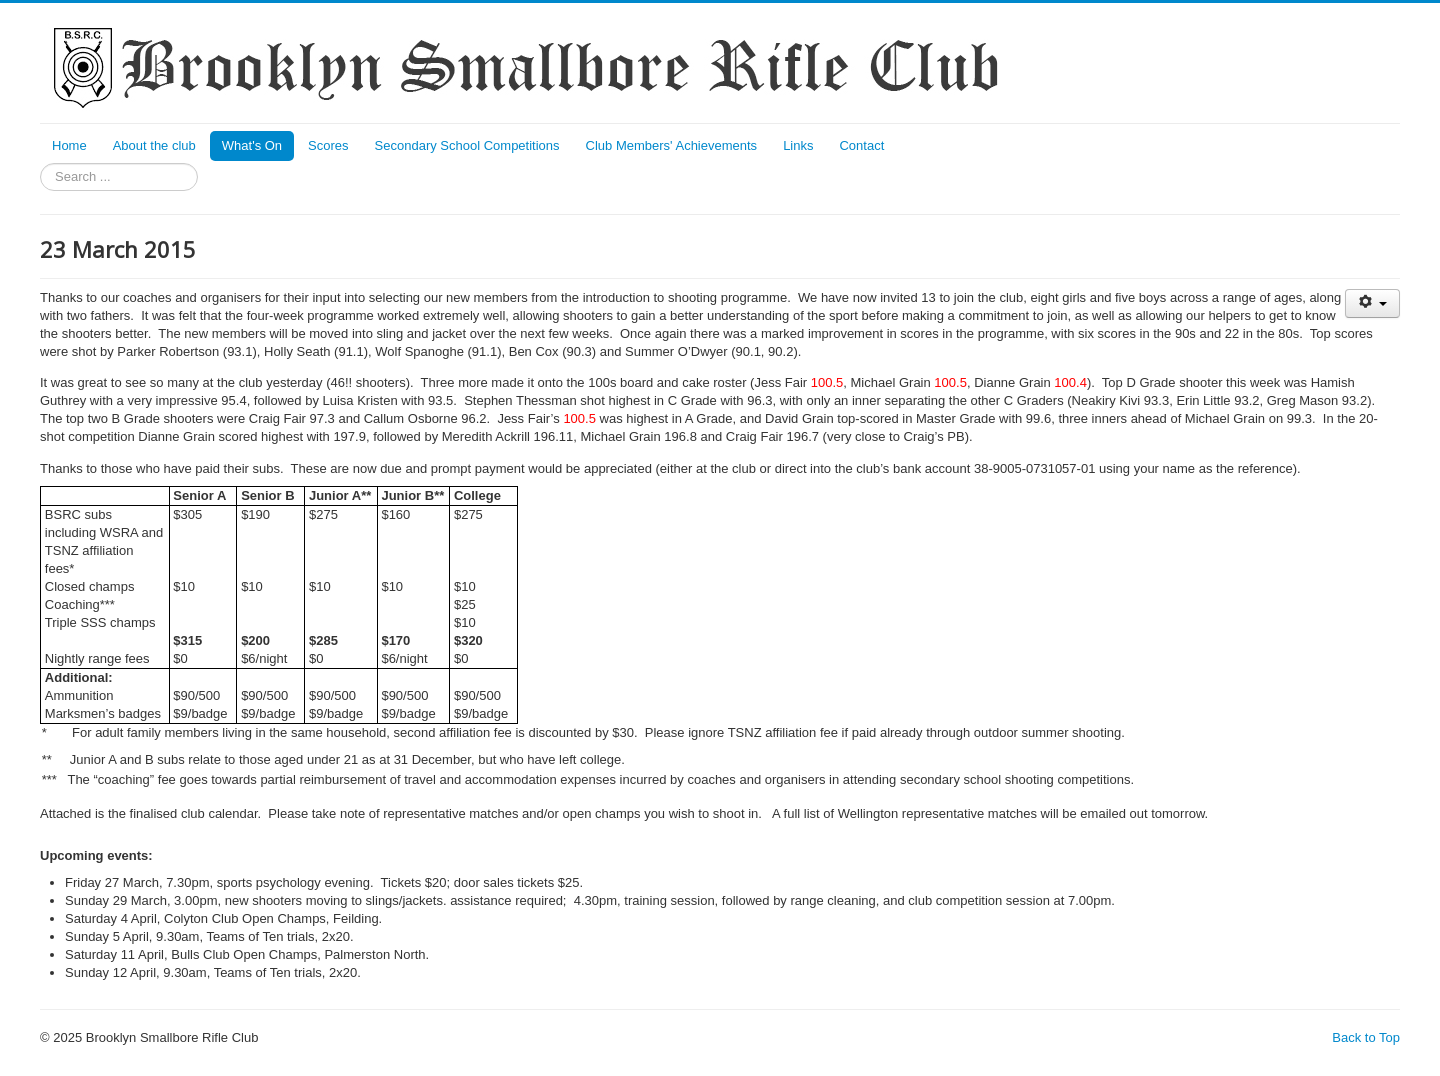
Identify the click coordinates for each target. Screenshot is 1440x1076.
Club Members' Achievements (672, 145)
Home (69, 145)
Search (40, 163)
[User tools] (1372, 303)
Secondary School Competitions (467, 145)
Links (798, 145)
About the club (154, 145)
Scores (328, 145)
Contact (861, 145)
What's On (252, 145)
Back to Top (1366, 1037)
